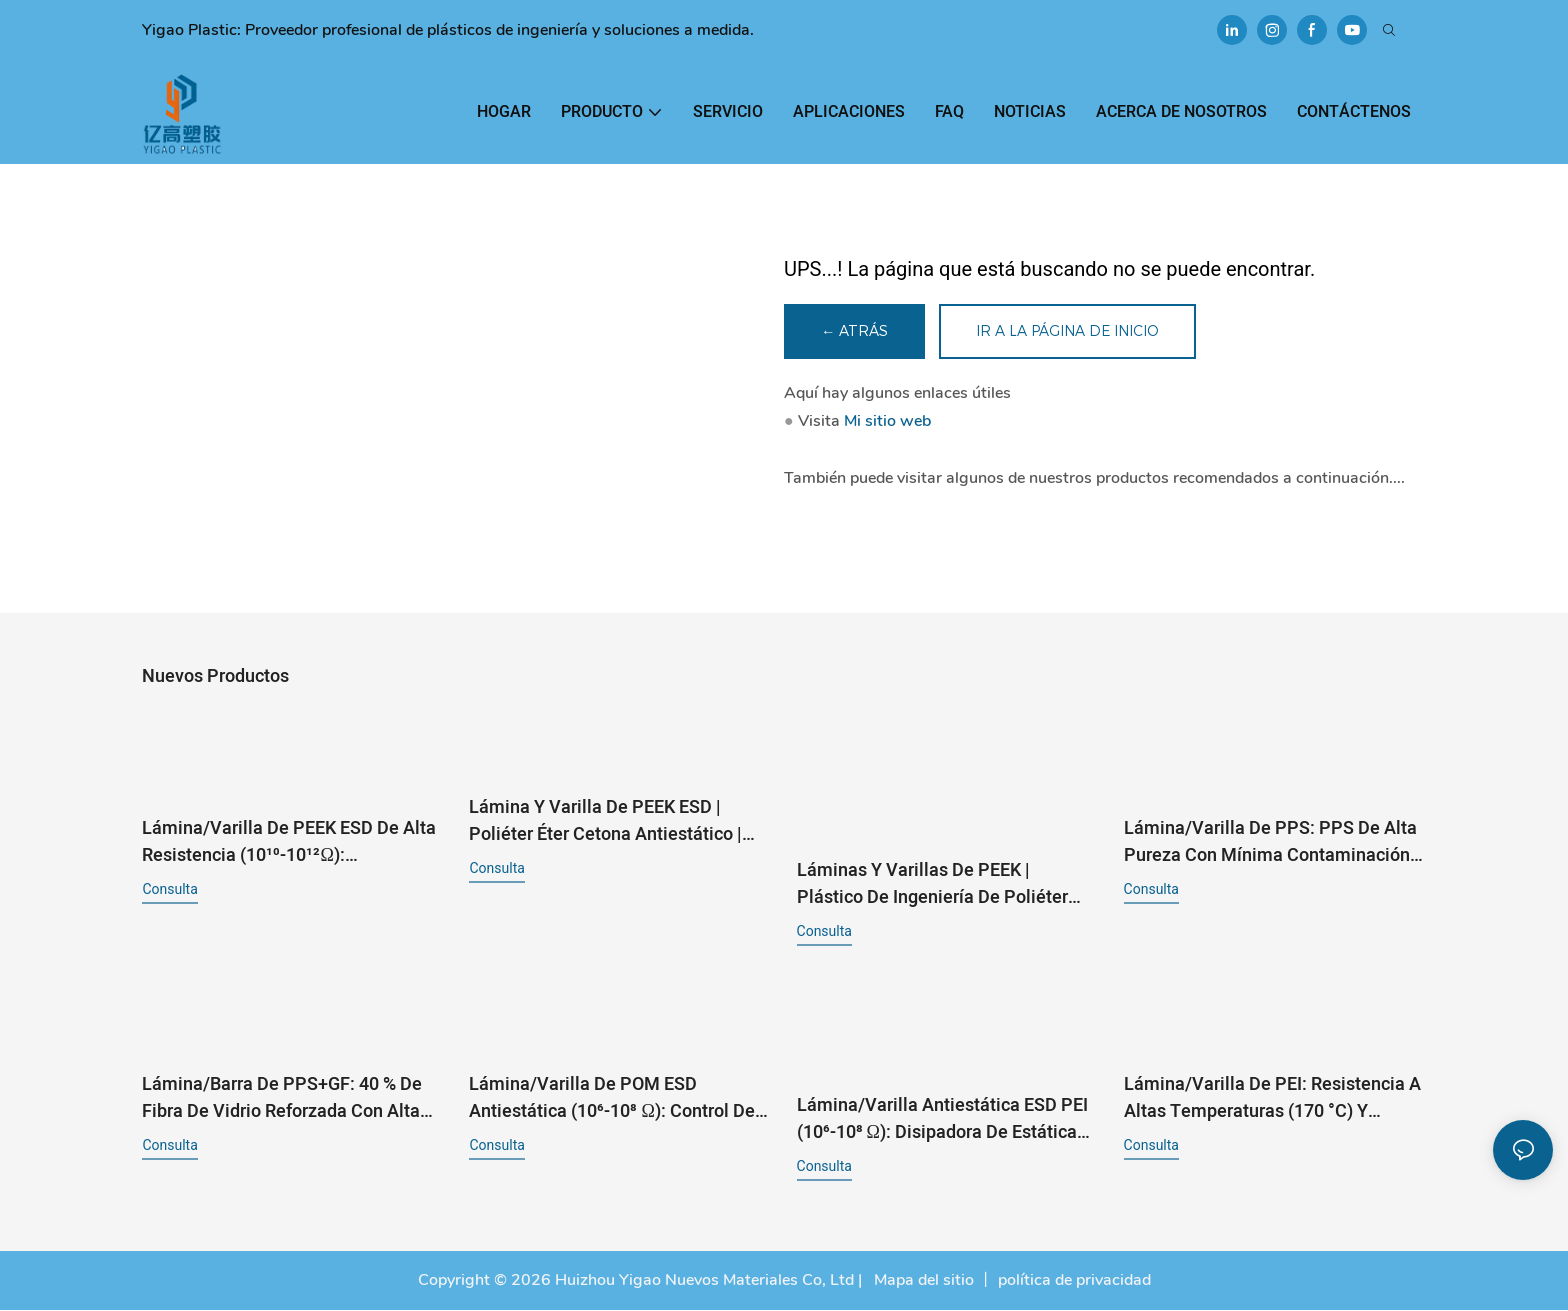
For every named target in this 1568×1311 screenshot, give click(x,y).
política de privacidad (1074, 1281)
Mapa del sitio (922, 1281)
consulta (169, 890)
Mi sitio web (887, 422)
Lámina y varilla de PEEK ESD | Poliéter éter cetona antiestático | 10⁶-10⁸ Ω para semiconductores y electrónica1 (608, 822)
